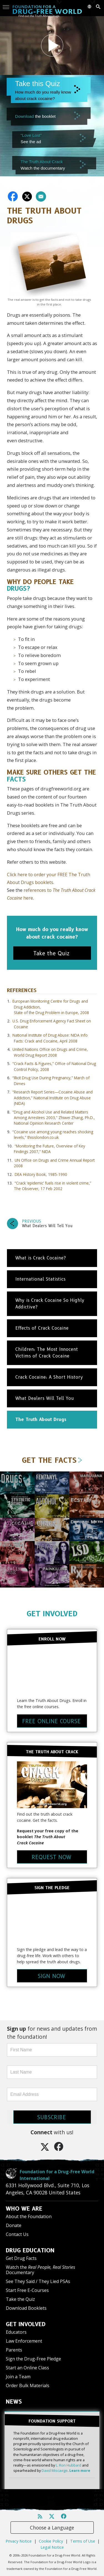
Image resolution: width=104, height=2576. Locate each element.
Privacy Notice (19, 2541)
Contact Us (17, 2234)
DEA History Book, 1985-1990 (41, 1174)
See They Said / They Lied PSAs (38, 2281)
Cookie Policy (51, 2541)
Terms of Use (82, 2541)
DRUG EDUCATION (30, 2250)
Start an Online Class (27, 2368)
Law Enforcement (24, 2341)
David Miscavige (55, 2470)
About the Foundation (29, 2216)
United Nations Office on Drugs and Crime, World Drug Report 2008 (50, 1052)
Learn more (79, 2470)
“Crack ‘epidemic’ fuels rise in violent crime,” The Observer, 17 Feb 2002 (52, 1185)
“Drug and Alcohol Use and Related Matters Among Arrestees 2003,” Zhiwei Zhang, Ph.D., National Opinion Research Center (53, 1117)
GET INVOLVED (52, 1613)
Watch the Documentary (40, 2269)
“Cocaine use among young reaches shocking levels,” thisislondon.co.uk (52, 1134)
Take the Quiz (20, 2299)
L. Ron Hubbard (68, 2465)
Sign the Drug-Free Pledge (33, 2359)
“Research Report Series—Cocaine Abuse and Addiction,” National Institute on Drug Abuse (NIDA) (52, 1097)
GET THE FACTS (52, 1460)
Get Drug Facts (21, 2258)
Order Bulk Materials (27, 2385)
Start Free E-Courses (27, 2290)
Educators (16, 2332)
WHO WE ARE (24, 2208)
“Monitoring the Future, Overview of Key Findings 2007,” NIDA (49, 1148)
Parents (14, 2350)
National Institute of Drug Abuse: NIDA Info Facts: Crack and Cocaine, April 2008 (50, 1037)
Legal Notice (52, 2547)
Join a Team (18, 2377)
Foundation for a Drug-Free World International (57, 2175)
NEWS (14, 2401)
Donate (13, 2225)
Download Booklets (26, 2308)
